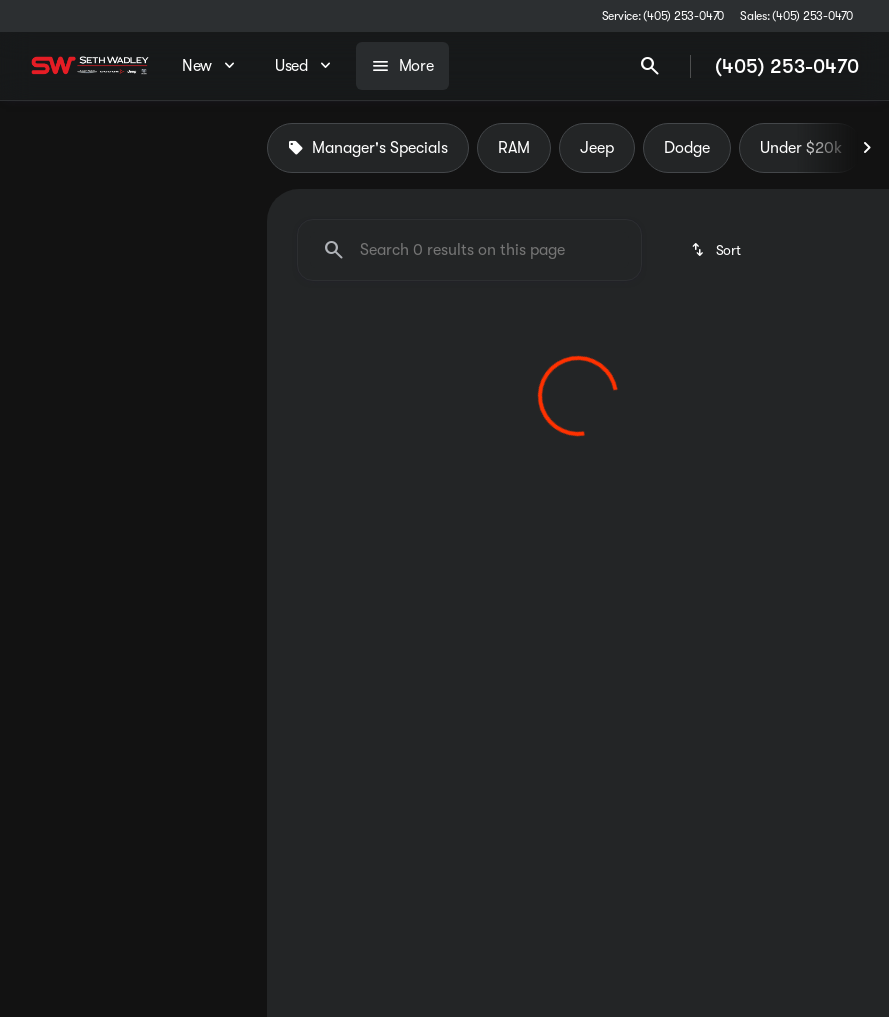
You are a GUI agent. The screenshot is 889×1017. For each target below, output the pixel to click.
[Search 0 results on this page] (469, 251)
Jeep (597, 149)
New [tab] (53, 149)
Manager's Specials (368, 149)
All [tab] (133, 149)
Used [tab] (213, 149)
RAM (514, 149)
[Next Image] (867, 149)
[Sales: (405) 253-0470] (796, 16)
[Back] (203, 207)
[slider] (41, 374)
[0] (64, 477)
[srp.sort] (717, 251)
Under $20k (801, 149)
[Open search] (650, 66)
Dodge (687, 149)
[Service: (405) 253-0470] (663, 16)
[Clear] (186, 613)
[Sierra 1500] (130, 247)
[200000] (189, 477)
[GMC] (48, 247)
